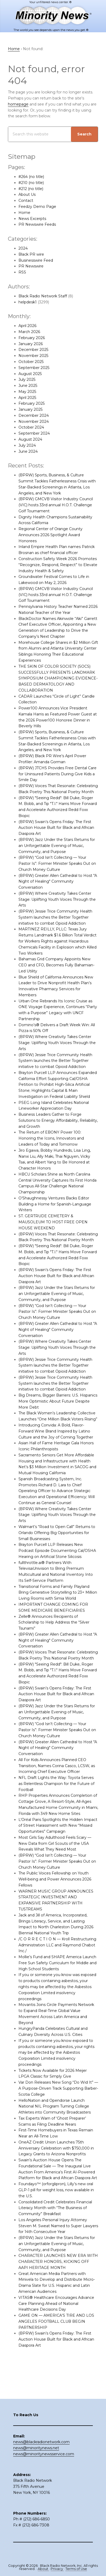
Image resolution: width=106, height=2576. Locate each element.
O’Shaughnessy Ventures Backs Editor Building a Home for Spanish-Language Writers (55, 1210)
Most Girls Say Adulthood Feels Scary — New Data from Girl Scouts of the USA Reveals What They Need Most (55, 1861)
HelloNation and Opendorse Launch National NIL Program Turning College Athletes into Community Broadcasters (54, 2124)
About (43, 2569)
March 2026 (29, 331)
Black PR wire (31, 254)
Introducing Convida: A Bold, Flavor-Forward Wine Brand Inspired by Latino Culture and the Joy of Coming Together (56, 1443)
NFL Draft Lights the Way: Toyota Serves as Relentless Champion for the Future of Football (56, 1801)
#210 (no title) (31, 182)
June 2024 (28, 451)
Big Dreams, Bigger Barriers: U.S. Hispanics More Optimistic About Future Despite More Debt (57, 1413)
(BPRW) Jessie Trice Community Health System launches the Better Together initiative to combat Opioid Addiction (55, 923)
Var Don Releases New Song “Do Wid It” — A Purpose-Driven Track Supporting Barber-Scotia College (56, 2106)
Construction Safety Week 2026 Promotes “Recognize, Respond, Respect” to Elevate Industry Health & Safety (58, 564)
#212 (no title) (31, 188)
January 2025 (30, 409)
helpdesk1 (27, 302)
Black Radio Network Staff (43, 296)
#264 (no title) (31, 176)
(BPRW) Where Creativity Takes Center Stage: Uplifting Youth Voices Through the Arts (57, 905)
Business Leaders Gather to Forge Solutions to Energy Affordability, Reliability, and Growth (50, 1126)
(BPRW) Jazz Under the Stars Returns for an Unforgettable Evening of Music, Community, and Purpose (56, 851)
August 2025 (30, 373)
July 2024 (27, 445)
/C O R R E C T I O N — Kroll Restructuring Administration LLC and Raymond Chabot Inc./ (57, 1963)
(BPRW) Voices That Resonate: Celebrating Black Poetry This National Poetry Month (53, 791)
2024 (23, 248)
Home (24, 212)
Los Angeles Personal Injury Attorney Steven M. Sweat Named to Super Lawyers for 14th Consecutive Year (53, 2243)
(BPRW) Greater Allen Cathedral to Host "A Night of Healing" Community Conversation (58, 887)
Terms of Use (76, 2569)
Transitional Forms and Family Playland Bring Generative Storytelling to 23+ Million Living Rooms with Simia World (58, 1604)
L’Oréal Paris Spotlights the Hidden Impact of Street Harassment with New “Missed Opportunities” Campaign (58, 1843)
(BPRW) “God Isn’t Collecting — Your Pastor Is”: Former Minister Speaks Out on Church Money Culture (57, 869)
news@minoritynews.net (36, 2456)
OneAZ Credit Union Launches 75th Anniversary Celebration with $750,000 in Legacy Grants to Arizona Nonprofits (56, 2166)
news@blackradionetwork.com (41, 2451)
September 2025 (33, 367)
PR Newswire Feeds (37, 224)
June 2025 (27, 385)
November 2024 (33, 421)
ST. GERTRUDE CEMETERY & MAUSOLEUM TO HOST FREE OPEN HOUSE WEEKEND (53, 1228)
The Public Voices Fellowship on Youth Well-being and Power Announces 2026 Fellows (55, 1897)
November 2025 (33, 355)
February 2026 (31, 337)
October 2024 (31, 427)
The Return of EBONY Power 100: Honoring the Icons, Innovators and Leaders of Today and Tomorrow (51, 1144)
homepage (18, 104)
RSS (22, 272)
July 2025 (26, 379)
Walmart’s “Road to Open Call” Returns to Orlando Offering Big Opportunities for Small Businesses (57, 1544)
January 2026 (30, 343)
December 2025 (33, 349)
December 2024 (33, 415)
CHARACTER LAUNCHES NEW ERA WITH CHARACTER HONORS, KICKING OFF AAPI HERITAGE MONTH (58, 2279)
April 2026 (27, 325)
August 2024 (30, 439)
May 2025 (27, 391)
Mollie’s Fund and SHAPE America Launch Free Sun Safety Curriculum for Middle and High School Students (57, 1980)
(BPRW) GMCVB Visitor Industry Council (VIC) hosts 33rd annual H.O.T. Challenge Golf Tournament (55, 505)
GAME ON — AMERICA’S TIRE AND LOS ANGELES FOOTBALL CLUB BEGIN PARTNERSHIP (56, 2339)
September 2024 (34, 433)
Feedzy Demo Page (37, 206)
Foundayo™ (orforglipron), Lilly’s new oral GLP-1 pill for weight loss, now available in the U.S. (56, 2208)
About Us (27, 194)
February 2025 (31, 403)
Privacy (57, 2569)
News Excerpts (32, 218)
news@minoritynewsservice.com (43, 2463)
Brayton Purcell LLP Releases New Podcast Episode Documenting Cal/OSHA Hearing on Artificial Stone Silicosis (57, 1562)
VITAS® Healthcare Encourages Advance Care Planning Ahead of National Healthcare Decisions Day (56, 2321)
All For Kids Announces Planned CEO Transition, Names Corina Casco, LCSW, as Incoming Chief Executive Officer (57, 1783)
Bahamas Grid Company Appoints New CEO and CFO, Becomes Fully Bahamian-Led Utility (56, 971)
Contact (25, 200)
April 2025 (27, 397)
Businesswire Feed (35, 260)
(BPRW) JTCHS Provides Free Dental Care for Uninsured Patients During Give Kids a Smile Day (57, 774)
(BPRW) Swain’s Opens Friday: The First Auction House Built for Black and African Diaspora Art (56, 833)
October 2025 (31, 361)
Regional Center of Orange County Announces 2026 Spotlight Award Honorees (50, 534)
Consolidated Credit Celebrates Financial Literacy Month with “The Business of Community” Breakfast (55, 2225)
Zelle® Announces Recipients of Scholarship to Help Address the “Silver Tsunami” (54, 1634)
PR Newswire (31, 266)
